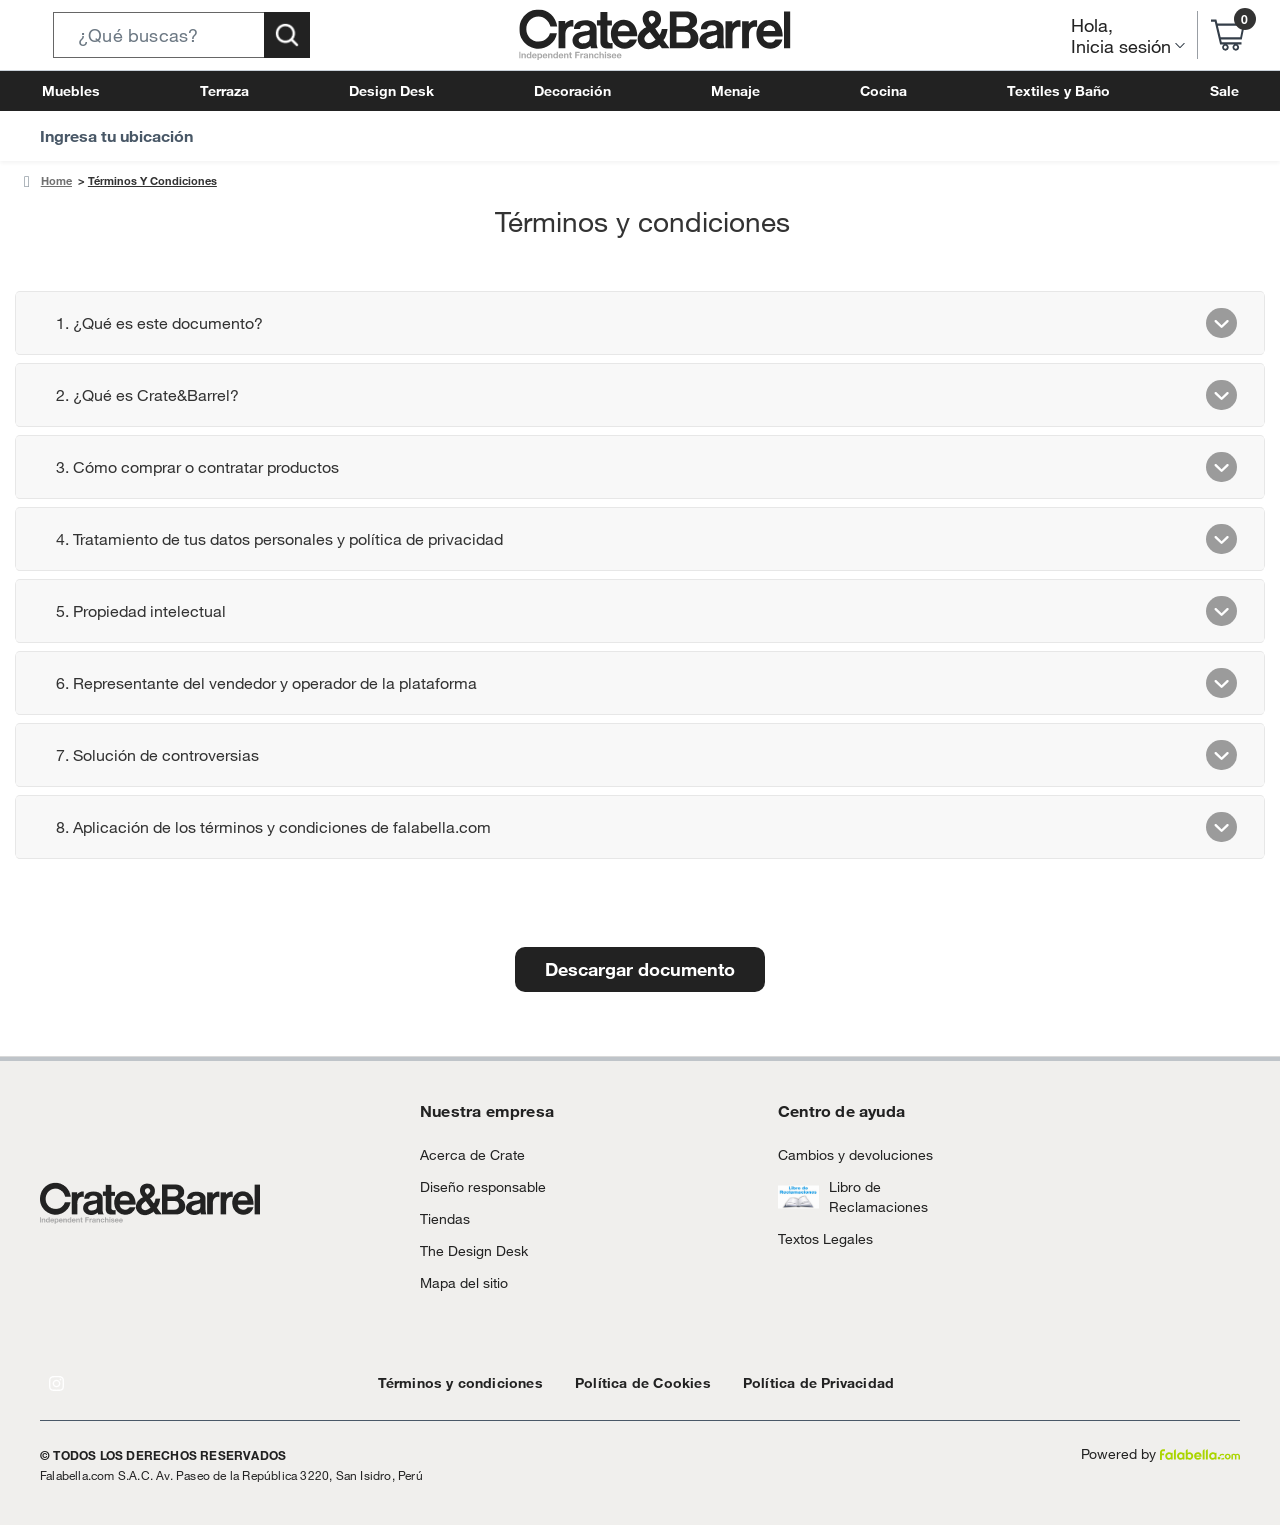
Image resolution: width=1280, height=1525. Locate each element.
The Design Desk (468, 1250)
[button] (181, 35)
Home (55, 181)
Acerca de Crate (465, 1154)
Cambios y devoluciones (847, 1154)
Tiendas (442, 1218)
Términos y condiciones (450, 1382)
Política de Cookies (613, 1382)
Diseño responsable (474, 1186)
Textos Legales (820, 1238)
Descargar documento (640, 969)
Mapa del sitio (460, 1282)
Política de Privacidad (772, 1382)
